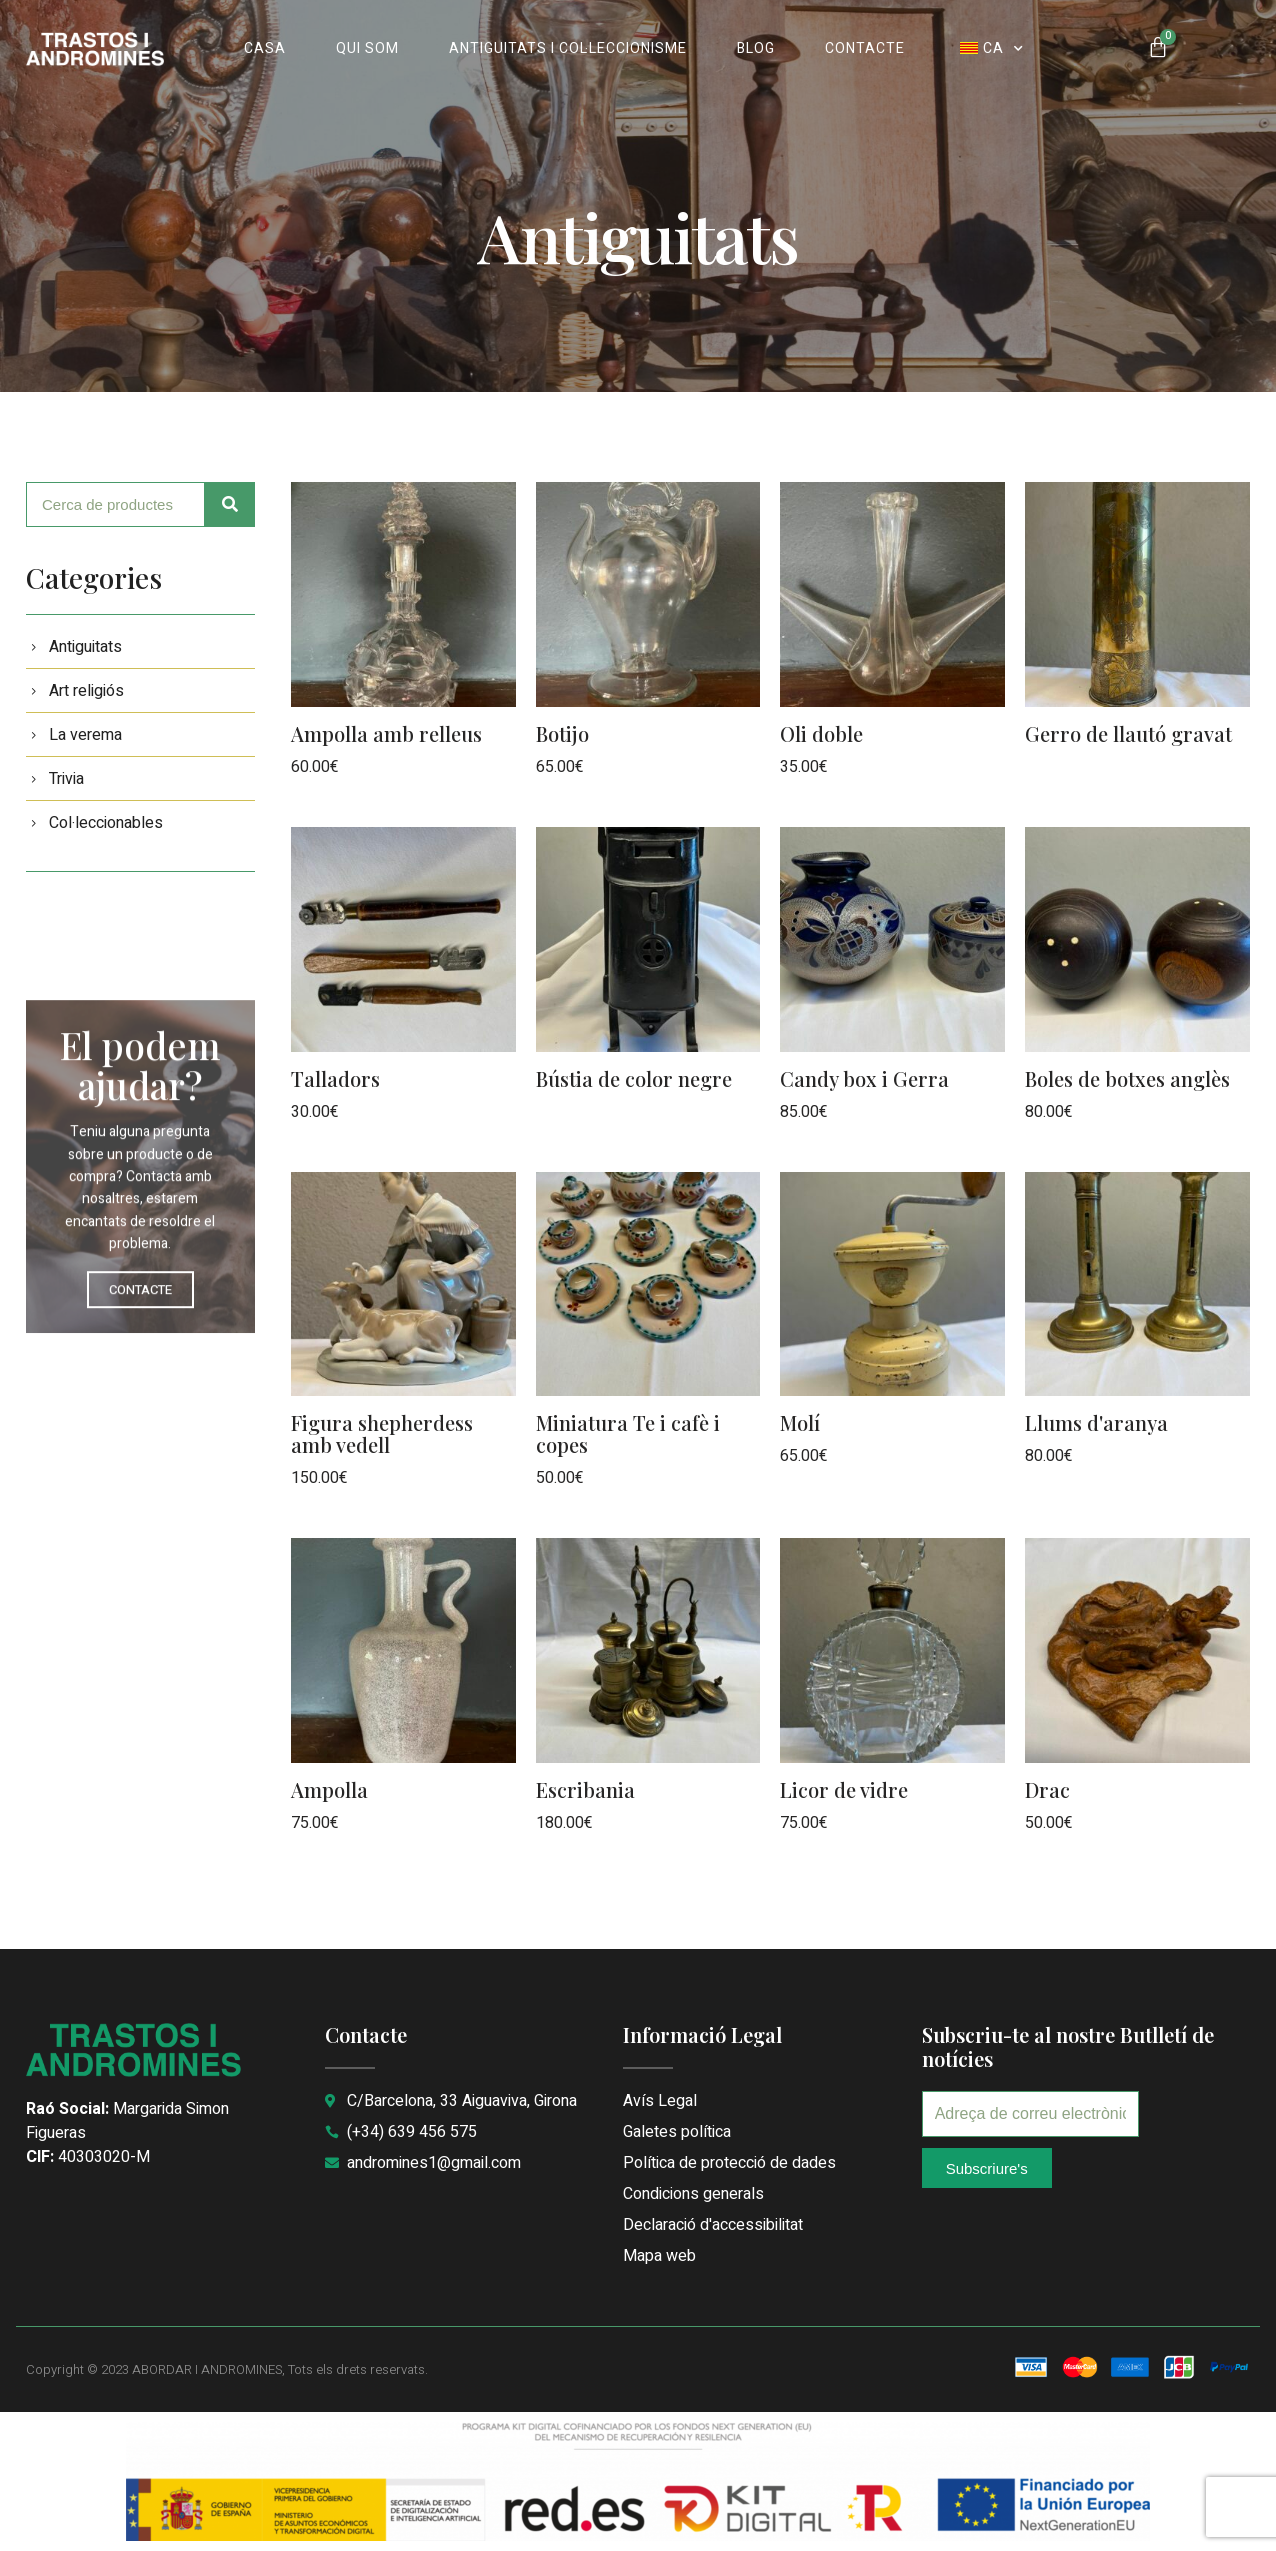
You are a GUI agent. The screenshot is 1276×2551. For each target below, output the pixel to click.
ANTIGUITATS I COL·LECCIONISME (568, 48)
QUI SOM (367, 48)
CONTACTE (865, 48)
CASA (265, 48)
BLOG (756, 48)
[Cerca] (230, 504)
